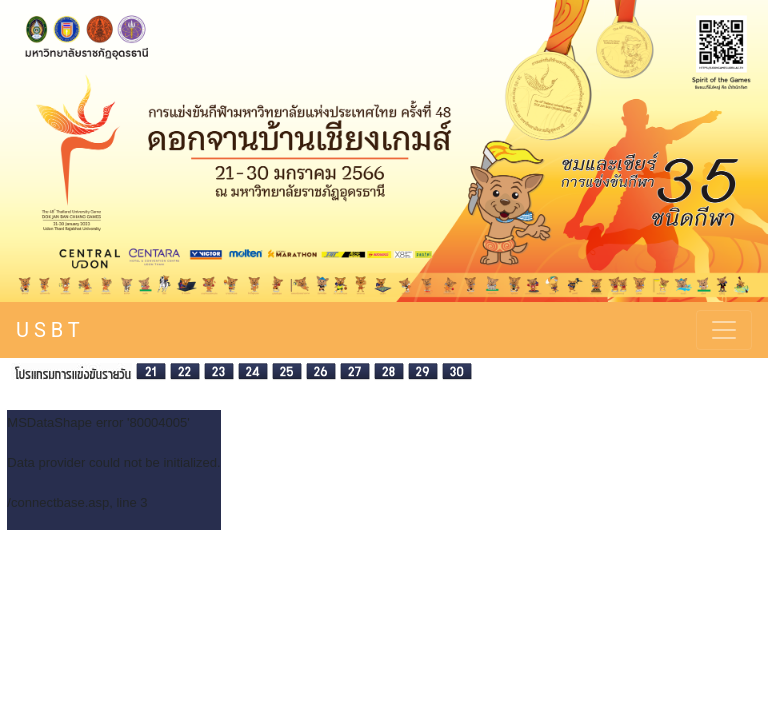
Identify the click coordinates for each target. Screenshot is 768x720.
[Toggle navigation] (724, 330)
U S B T (48, 330)
